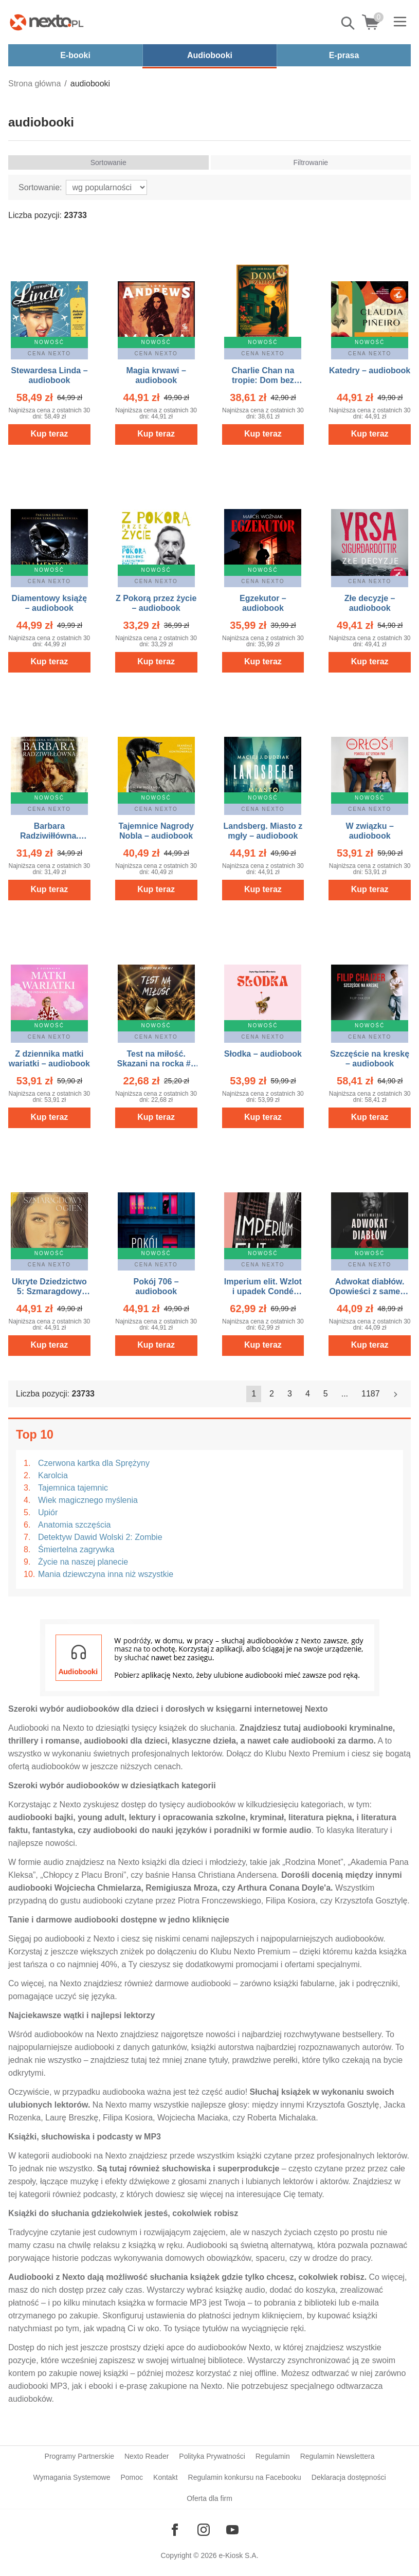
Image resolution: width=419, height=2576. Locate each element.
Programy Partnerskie (79, 2456)
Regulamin (273, 2456)
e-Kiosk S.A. (239, 2555)
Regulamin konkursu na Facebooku (244, 2477)
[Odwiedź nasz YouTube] (232, 2529)
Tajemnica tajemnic (73, 1487)
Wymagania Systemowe (71, 2477)
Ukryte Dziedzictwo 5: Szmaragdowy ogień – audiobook (49, 1291)
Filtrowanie (310, 162)
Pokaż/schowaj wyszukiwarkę (348, 23)
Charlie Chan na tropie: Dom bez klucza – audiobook (263, 380)
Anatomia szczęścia (74, 1524)
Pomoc (131, 2477)
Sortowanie (108, 162)
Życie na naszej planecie (83, 1561)
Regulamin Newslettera (337, 2456)
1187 (370, 1393)
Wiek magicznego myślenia (88, 1500)
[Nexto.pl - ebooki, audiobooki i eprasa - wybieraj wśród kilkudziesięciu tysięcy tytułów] (46, 22)
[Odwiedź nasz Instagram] (203, 2529)
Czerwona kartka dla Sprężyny (94, 1463)
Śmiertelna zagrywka (76, 1549)
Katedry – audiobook (369, 370)
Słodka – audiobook (263, 1053)
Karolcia (53, 1475)
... (344, 1393)
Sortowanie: (40, 187)
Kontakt (165, 2477)
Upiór (48, 1512)
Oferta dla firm (209, 2498)
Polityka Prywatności (212, 2456)
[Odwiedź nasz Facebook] (175, 2529)
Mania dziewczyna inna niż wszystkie (105, 1574)
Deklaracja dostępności (349, 2477)
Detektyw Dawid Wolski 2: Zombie (100, 1537)
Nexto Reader (146, 2456)
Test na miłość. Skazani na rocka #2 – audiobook (156, 1063)
